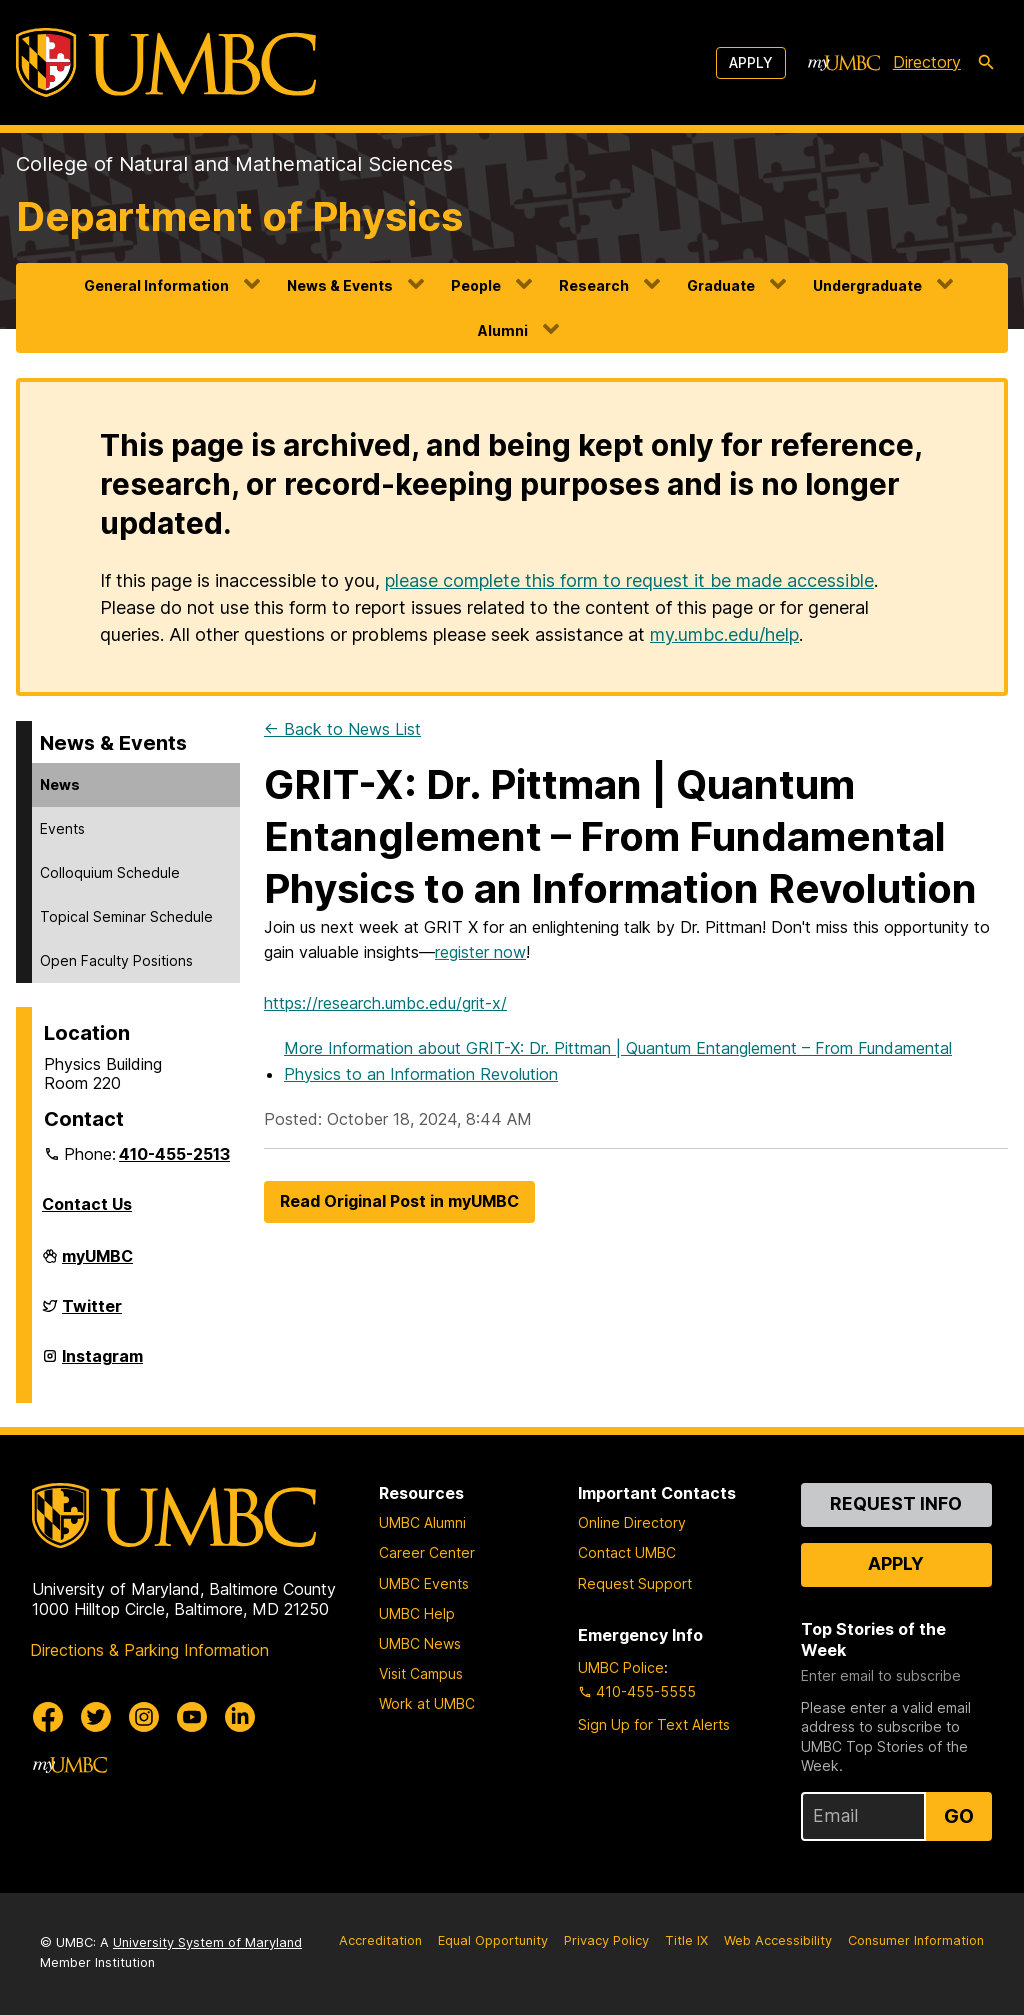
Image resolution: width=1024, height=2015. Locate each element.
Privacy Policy (606, 1940)
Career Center (427, 1552)
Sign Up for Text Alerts (654, 1724)
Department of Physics (239, 216)
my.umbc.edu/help (724, 634)
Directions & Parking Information (149, 1650)
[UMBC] (166, 62)
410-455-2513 (174, 1154)
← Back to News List (342, 729)
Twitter (92, 1314)
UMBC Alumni (422, 1522)
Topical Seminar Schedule (126, 916)
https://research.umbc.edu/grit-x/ (385, 1003)
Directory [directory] (927, 62)
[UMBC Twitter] (96, 1717)
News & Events (340, 285)
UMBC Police (621, 1667)
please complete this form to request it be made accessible (629, 580)
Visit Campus (421, 1673)
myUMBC (97, 1264)
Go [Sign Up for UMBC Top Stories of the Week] (959, 1816)
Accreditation (380, 1940)
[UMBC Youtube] (192, 1717)
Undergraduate (867, 285)
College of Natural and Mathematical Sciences (234, 164)
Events (62, 828)
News (60, 784)
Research (594, 285)
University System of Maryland (207, 1942)
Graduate (721, 285)
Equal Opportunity (493, 1940)
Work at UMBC (427, 1703)
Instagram (102, 1364)
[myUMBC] (844, 63)
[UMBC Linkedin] (240, 1717)
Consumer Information (916, 1940)
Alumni (503, 330)
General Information (156, 285)
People (476, 285)
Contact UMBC (627, 1552)
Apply (751, 62)
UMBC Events (424, 1583)
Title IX (686, 1940)
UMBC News (420, 1643)
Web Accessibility (778, 1940)
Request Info (896, 1503)
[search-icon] (986, 63)
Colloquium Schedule (110, 872)
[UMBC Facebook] (48, 1717)
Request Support (635, 1583)
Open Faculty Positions (116, 960)
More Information (618, 1061)
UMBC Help (417, 1613)
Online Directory (632, 1522)
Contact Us (87, 1204)
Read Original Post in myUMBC (399, 1201)
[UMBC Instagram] (144, 1717)
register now (480, 952)
